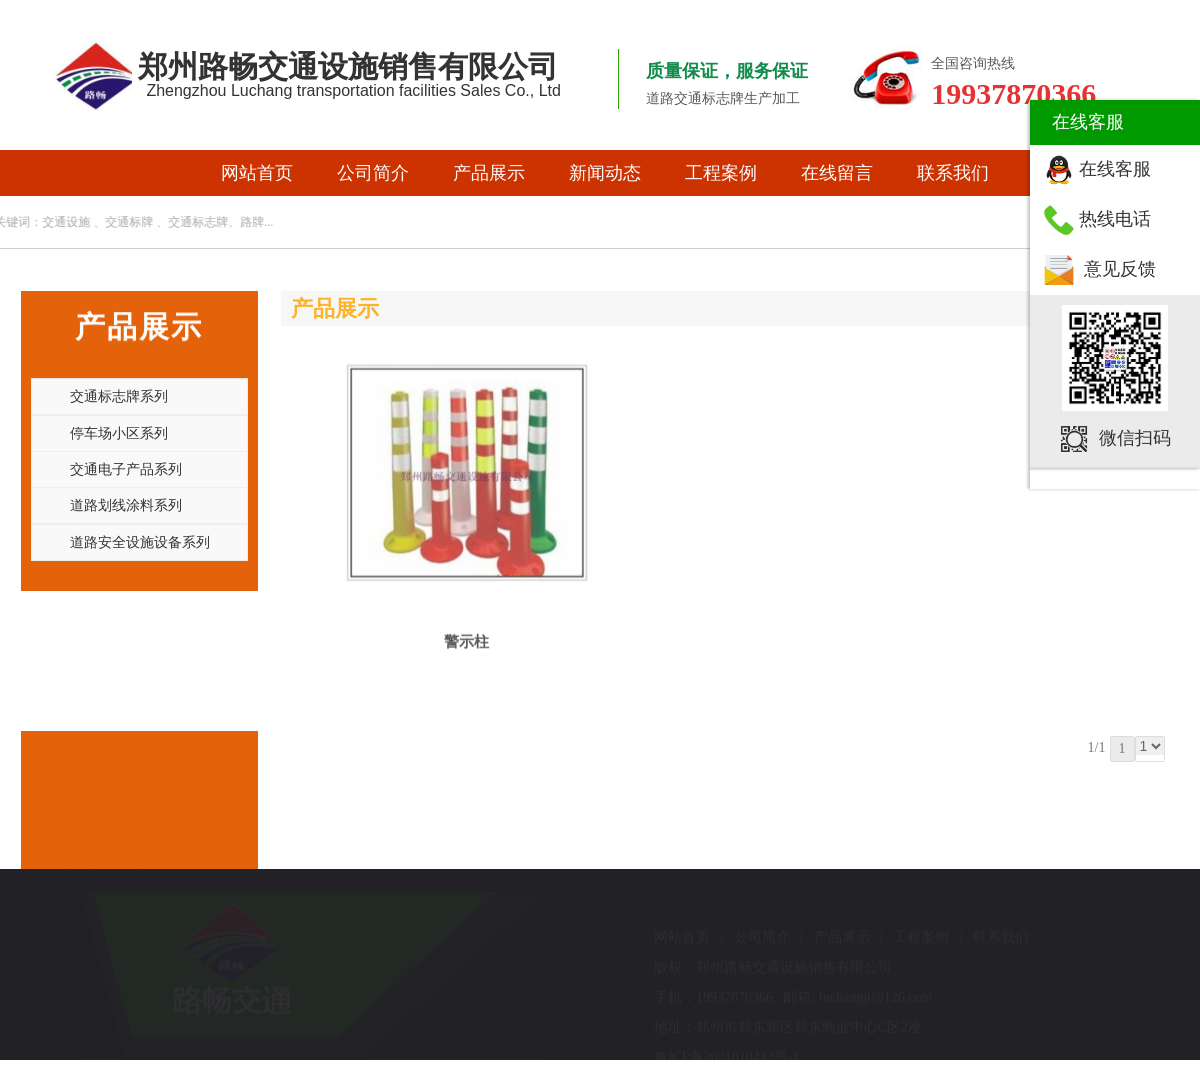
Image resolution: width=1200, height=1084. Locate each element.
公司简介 (373, 173)
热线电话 (1115, 219)
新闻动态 (605, 173)
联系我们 (953, 173)
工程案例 (721, 173)
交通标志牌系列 (119, 396)
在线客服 (1115, 169)
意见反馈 (1120, 269)
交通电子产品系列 (126, 469)
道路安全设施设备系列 (140, 542)
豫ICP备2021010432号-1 (726, 1057)
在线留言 (837, 173)
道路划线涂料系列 (126, 505)
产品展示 (489, 173)
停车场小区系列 (119, 433)
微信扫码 (1135, 438)
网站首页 (257, 173)
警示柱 (466, 635)
